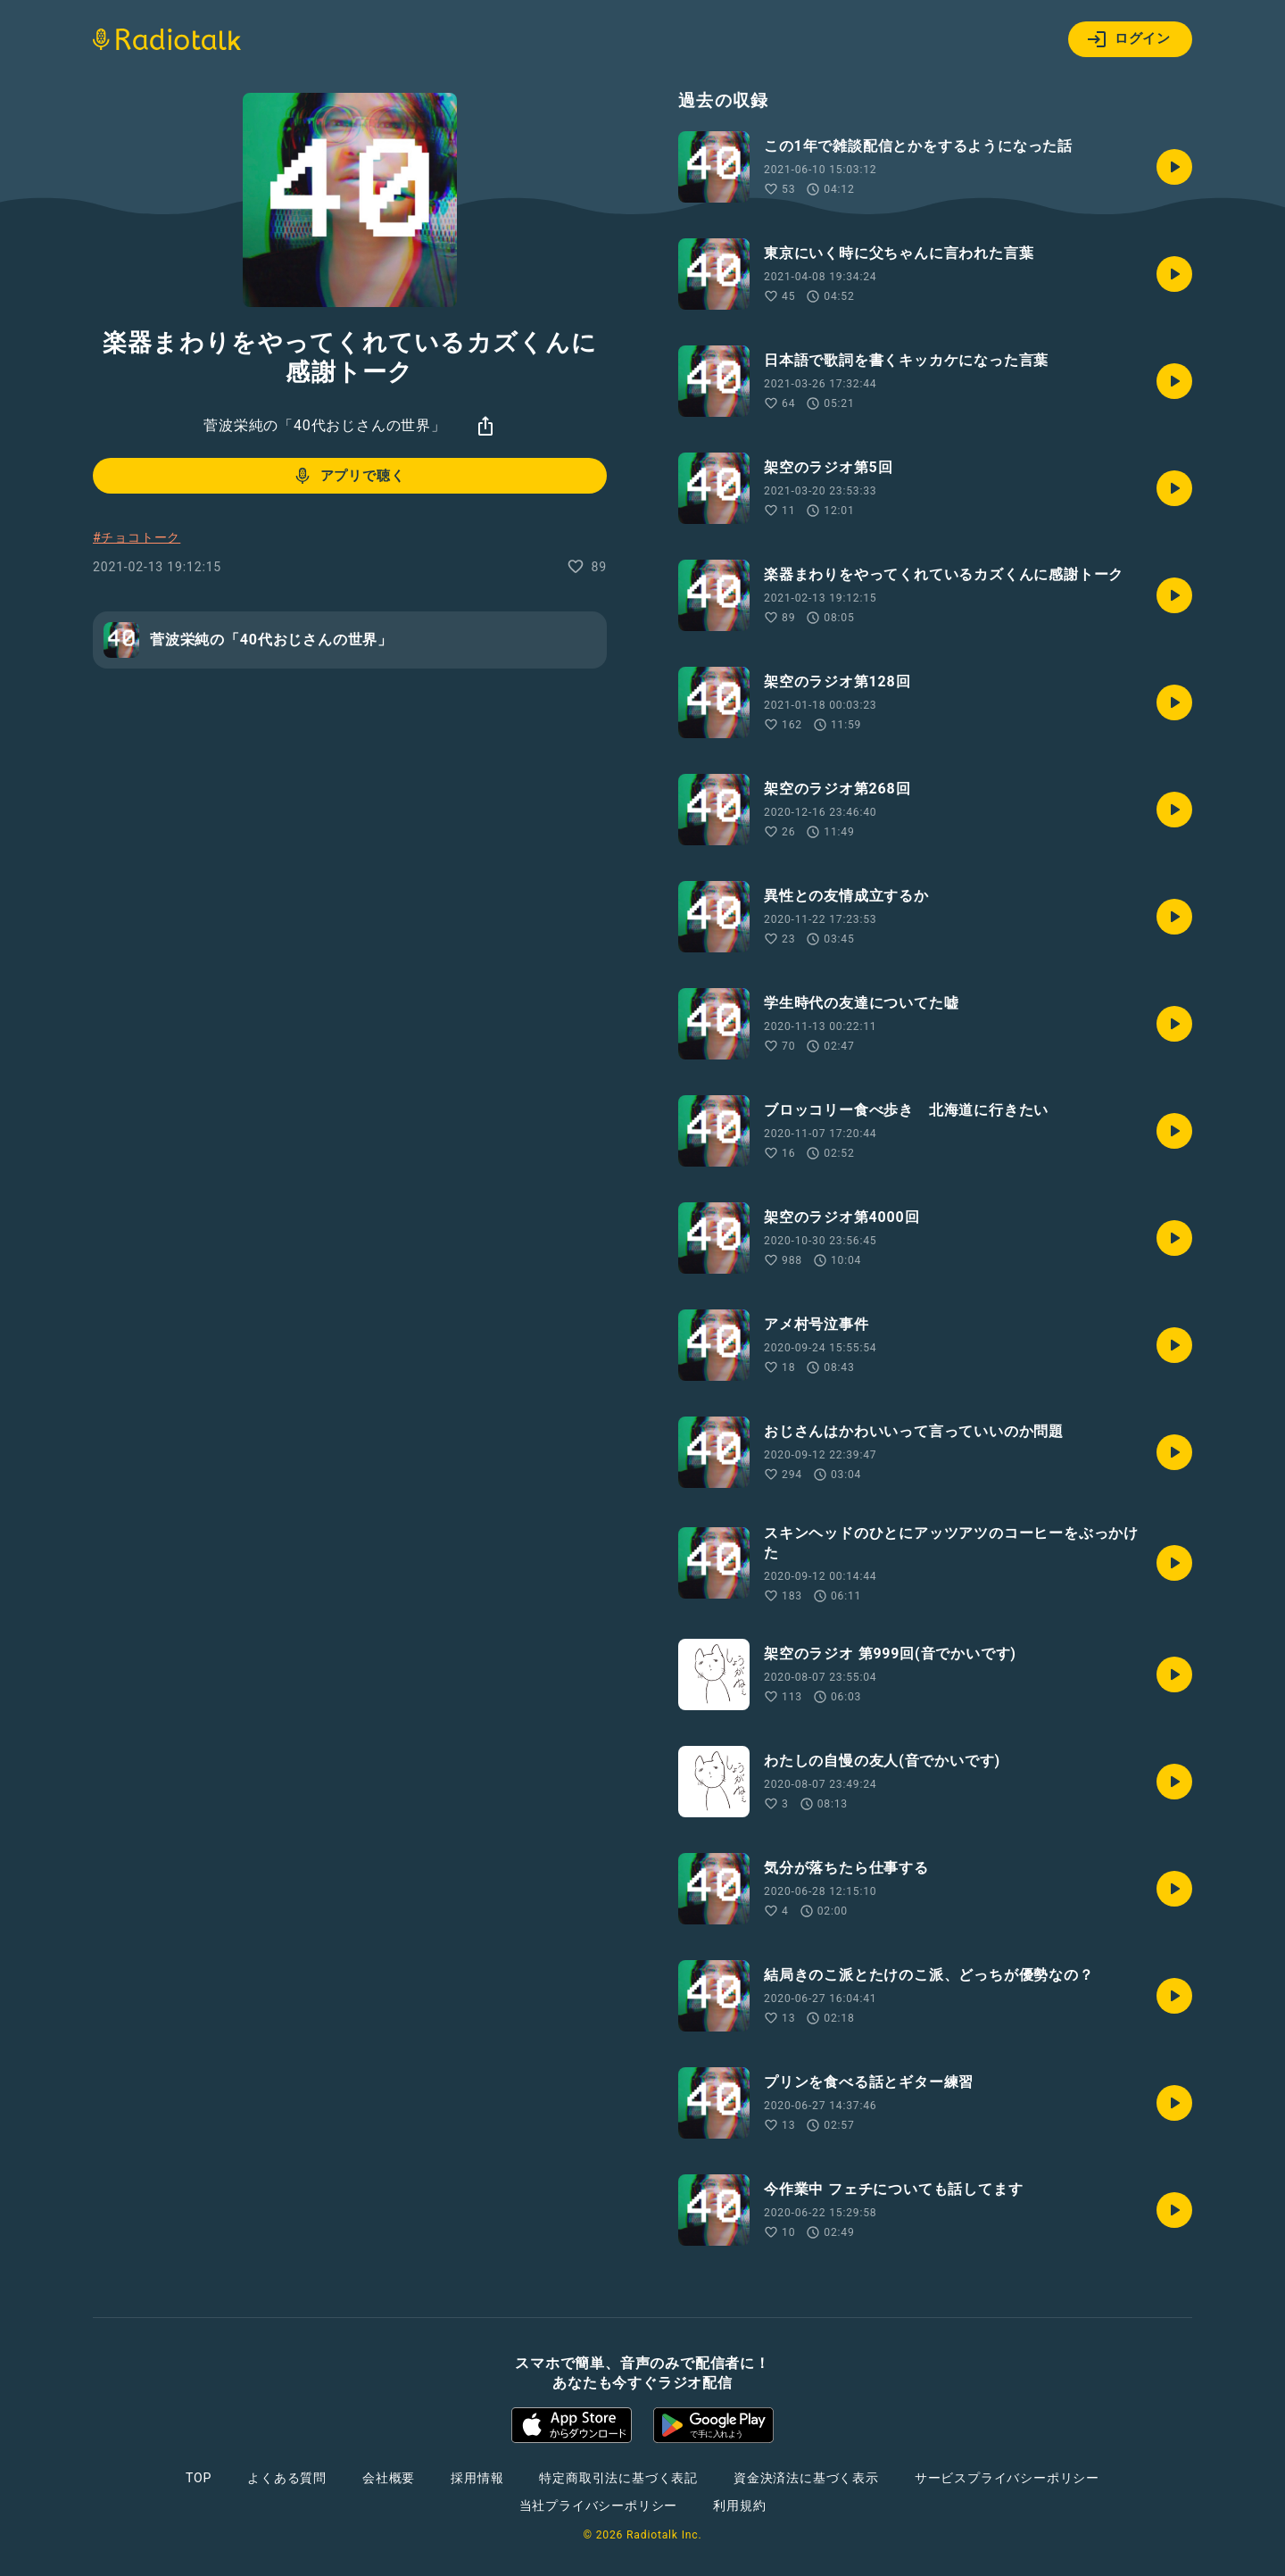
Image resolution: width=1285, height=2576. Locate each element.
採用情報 (477, 2478)
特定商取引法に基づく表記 (618, 2478)
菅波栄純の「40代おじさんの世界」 (324, 425)
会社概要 (388, 2478)
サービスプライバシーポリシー (1007, 2478)
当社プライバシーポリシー (598, 2505)
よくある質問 (287, 2478)
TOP (198, 2478)
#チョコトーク (136, 537)
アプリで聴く (348, 475)
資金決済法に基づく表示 (806, 2478)
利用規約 (739, 2505)
